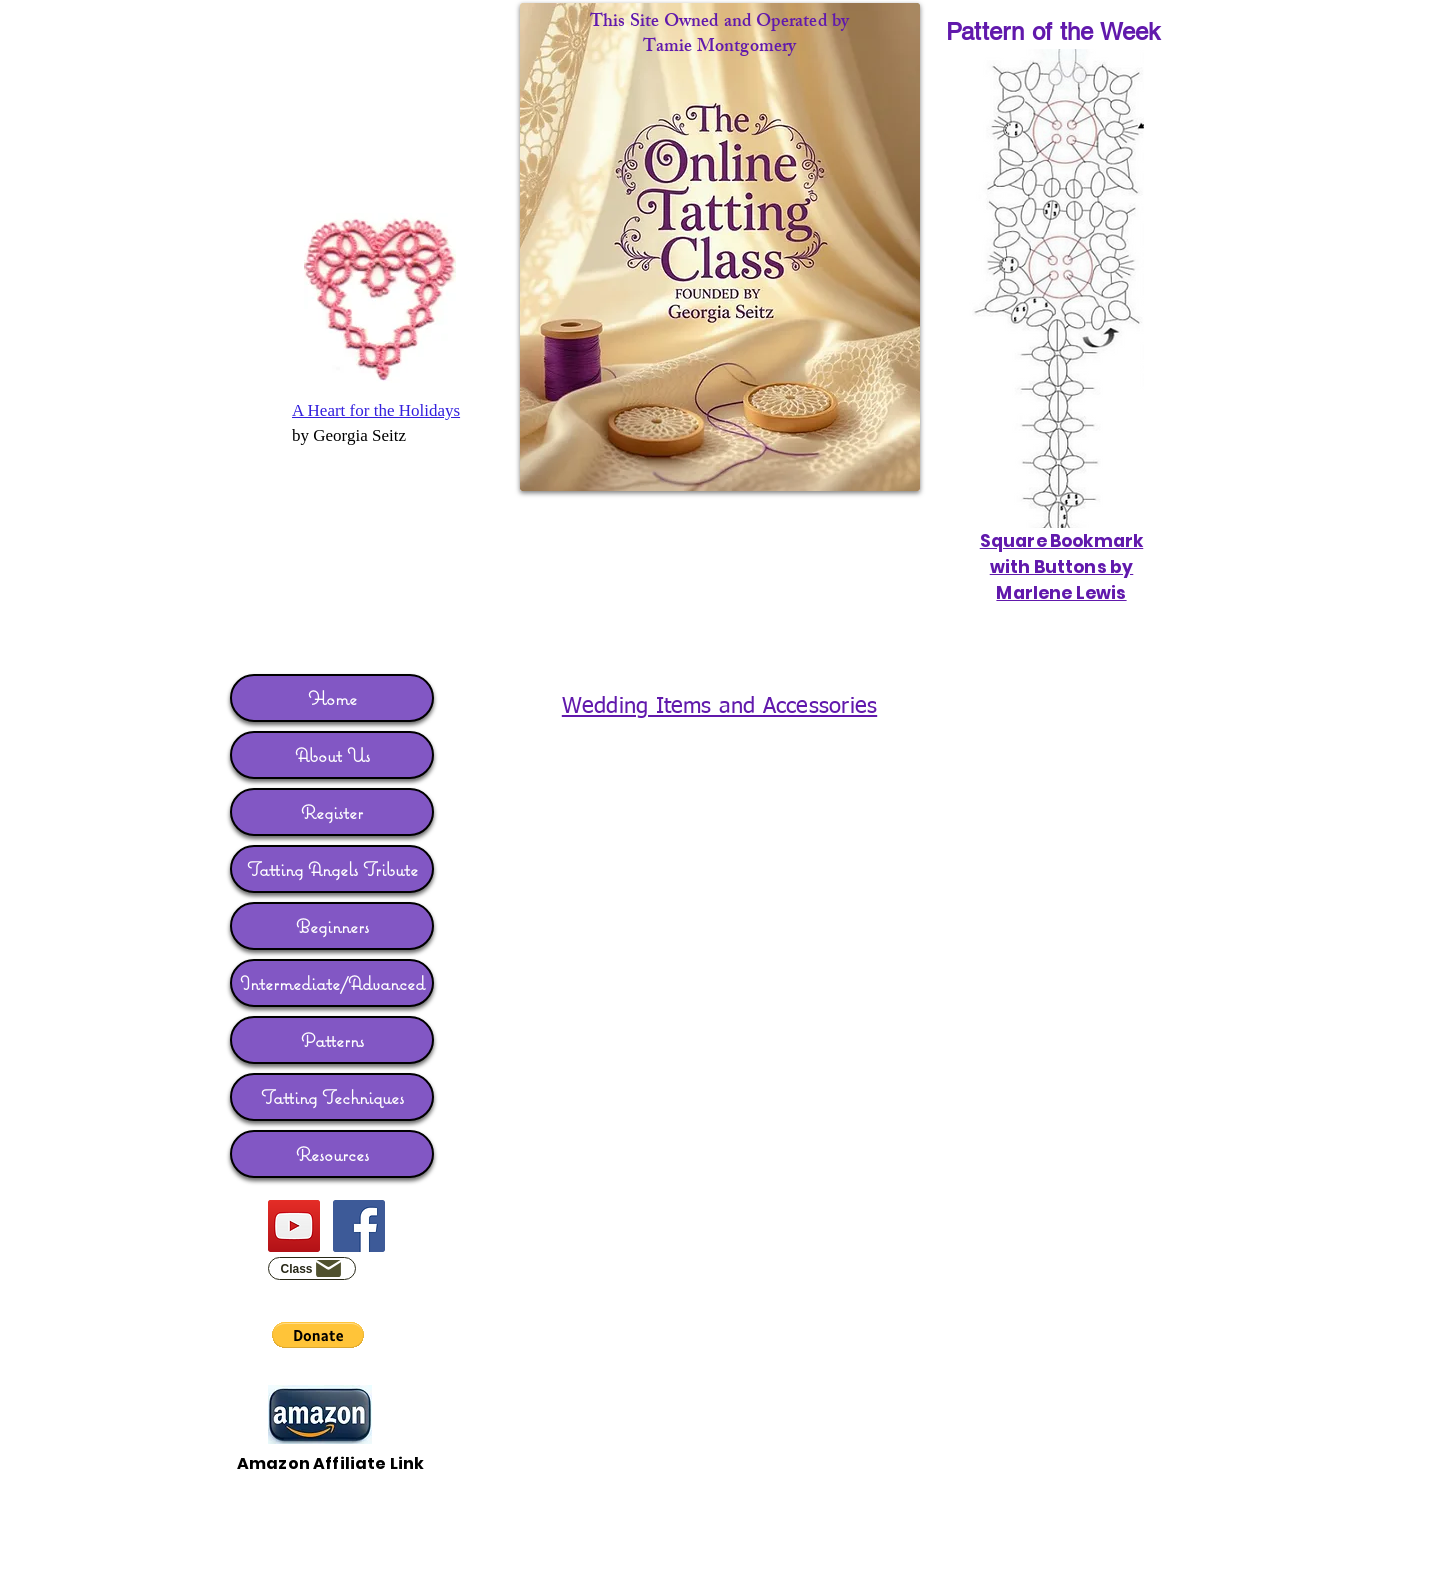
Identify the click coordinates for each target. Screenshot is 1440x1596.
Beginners (332, 926)
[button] (318, 1335)
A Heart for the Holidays (376, 410)
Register (332, 812)
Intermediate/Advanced (332, 983)
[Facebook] (359, 1226)
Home (332, 698)
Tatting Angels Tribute (332, 869)
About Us (332, 755)
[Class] (312, 1268)
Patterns (332, 1040)
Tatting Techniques (332, 1097)
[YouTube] (294, 1226)
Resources (332, 1154)
